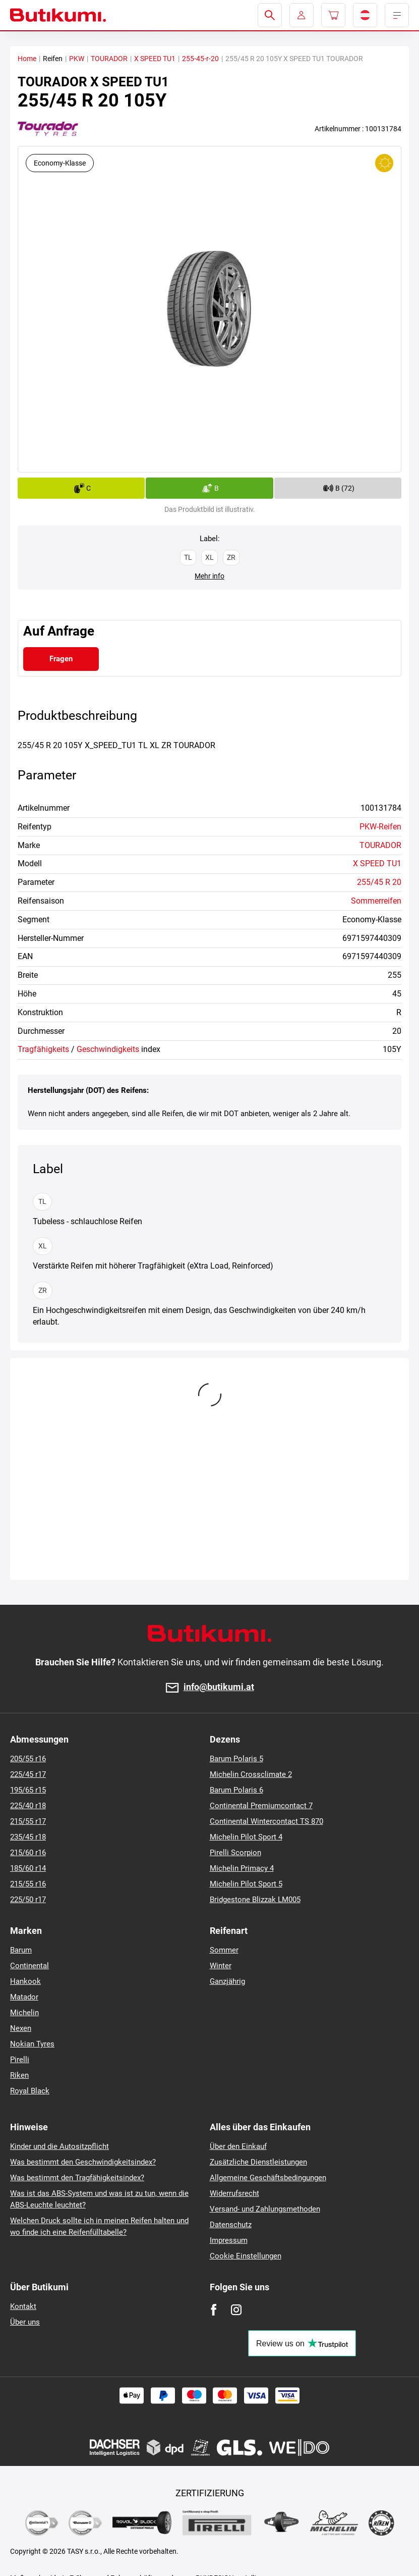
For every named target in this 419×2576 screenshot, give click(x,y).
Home (27, 59)
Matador (24, 1997)
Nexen (20, 2028)
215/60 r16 (28, 1852)
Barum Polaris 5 (236, 1758)
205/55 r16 (28, 1758)
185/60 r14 (28, 1868)
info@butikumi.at (219, 1687)
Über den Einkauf (238, 2146)
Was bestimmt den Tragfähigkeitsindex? (77, 2177)
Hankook (25, 1981)
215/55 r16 (28, 1883)
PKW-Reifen (380, 826)
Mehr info (209, 576)
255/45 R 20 (379, 882)
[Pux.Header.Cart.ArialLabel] (333, 15)
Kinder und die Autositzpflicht (59, 2146)
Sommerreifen (376, 901)
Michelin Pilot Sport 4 (246, 1837)
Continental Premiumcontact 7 (261, 1805)
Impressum (229, 2240)
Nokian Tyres (32, 2043)
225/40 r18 (28, 1805)
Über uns (25, 2322)
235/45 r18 (28, 1837)
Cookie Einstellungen (245, 2255)
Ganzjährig (227, 1981)
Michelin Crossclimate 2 (251, 1774)
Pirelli (19, 2059)
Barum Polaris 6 (236, 1790)
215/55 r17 (28, 1821)
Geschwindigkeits (108, 1049)
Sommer (224, 1950)
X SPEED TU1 (154, 59)
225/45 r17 (28, 1774)
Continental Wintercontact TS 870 (266, 1821)
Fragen (61, 658)
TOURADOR (109, 59)
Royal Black (29, 2090)
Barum (21, 1950)
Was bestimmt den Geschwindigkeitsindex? (83, 2162)
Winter (220, 1965)
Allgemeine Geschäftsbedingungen (268, 2177)
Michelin (24, 2012)
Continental (29, 1965)
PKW (76, 59)
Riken (19, 2075)
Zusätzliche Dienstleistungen (258, 2162)
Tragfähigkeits (43, 1049)
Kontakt (23, 2306)
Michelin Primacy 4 (242, 1868)
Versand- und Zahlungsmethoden (265, 2209)
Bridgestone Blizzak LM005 (255, 1899)
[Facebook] (213, 2310)
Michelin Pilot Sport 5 (246, 1883)
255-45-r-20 (200, 59)
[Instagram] (236, 2310)
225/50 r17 (28, 1899)
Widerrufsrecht (234, 2193)
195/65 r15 (28, 1790)
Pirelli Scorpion (235, 1852)
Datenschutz (231, 2224)
